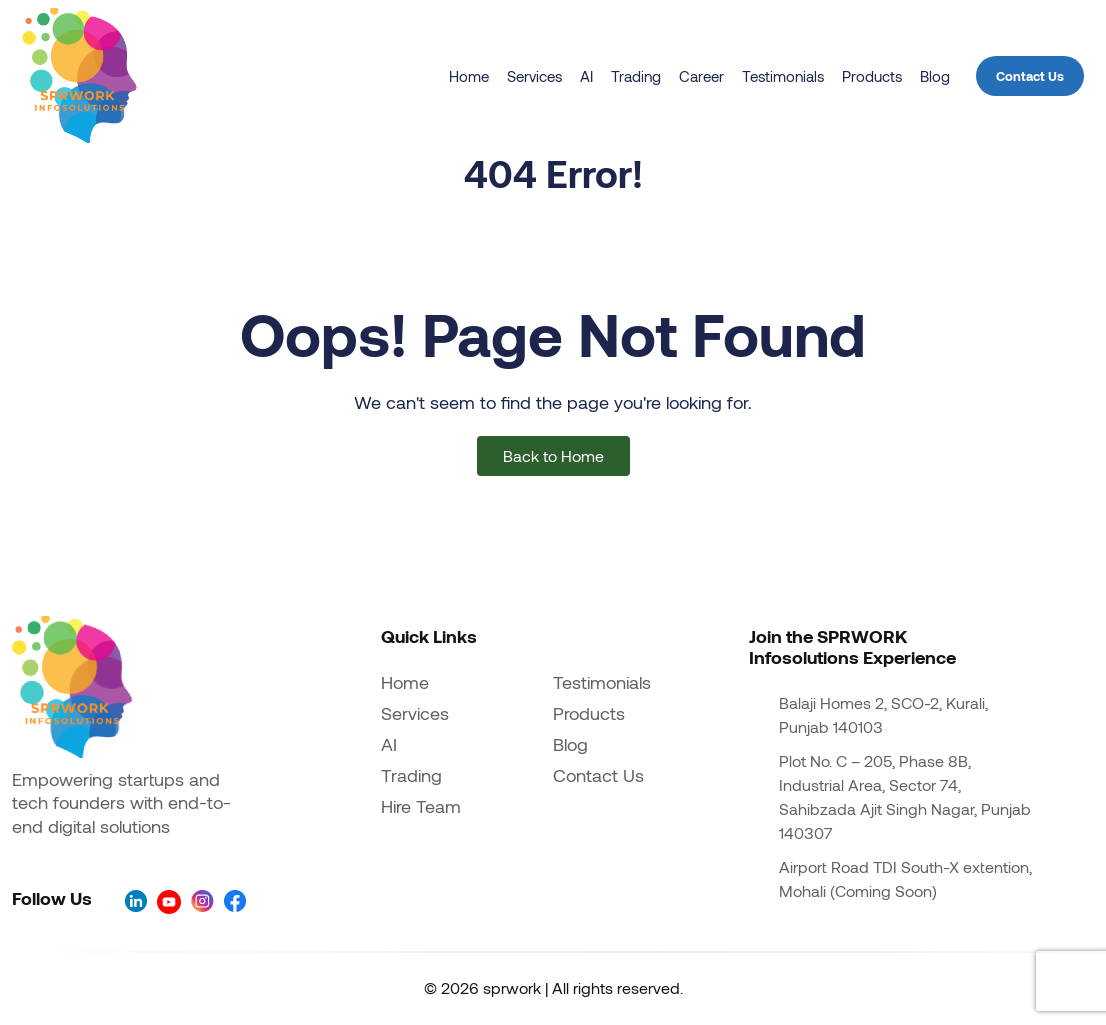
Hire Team (421, 806)
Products (872, 76)
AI (586, 76)
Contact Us (1030, 76)
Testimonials (783, 76)
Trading (636, 76)
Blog (935, 76)
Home (469, 76)
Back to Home (553, 455)
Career (701, 76)
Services (534, 76)
